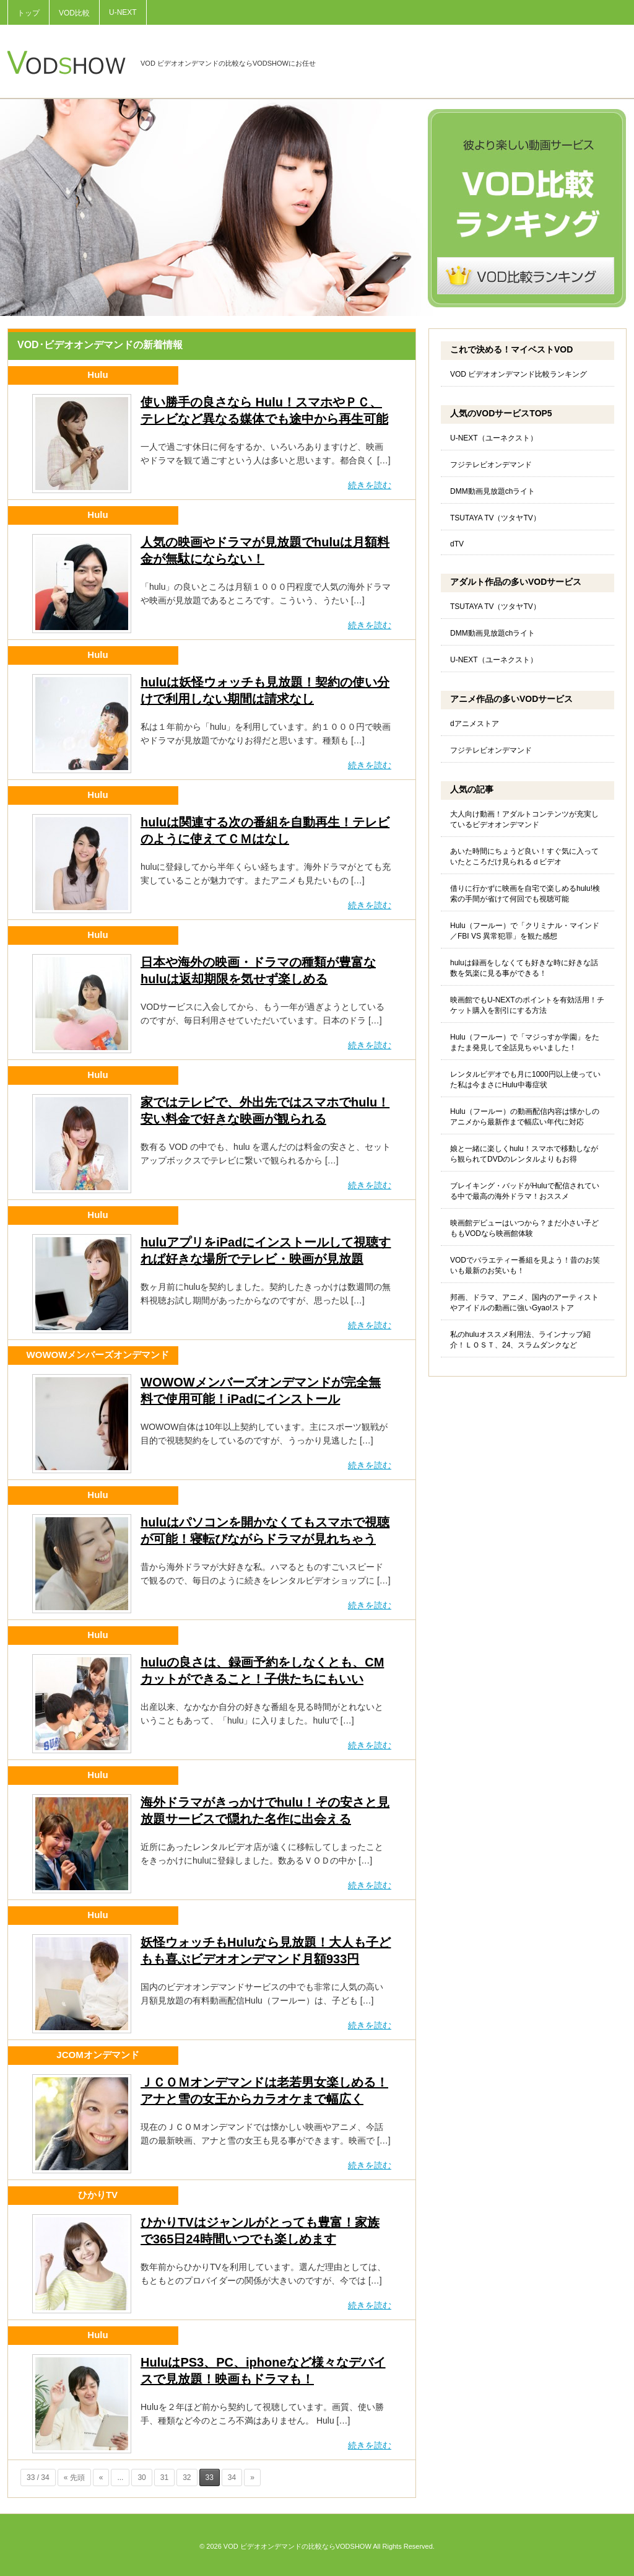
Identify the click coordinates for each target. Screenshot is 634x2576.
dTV (457, 544)
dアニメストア (474, 723)
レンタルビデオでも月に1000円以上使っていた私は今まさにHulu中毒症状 (525, 1079)
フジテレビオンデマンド (491, 464)
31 (164, 2477)
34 (232, 2477)
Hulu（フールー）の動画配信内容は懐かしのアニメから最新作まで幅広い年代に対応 (524, 1116)
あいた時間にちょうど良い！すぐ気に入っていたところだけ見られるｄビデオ (524, 856)
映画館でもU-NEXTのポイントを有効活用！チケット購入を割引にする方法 (527, 1005)
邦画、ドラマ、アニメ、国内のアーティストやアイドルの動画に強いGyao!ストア (524, 1302)
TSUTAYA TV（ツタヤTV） (495, 518)
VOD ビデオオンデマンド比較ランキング (518, 374)
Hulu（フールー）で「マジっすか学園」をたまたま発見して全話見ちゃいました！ (524, 1042)
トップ (28, 13)
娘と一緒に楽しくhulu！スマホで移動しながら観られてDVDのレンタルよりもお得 (524, 1153)
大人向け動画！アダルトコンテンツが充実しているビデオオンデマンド (524, 819)
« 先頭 (74, 2477)
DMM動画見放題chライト (492, 491)
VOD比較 (74, 13)
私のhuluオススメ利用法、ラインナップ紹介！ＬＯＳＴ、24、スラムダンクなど (520, 1339)
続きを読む (369, 485)
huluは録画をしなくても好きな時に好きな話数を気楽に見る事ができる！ (524, 968)
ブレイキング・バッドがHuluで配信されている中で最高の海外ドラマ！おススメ (524, 1191)
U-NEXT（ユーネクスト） (493, 438)
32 (187, 2477)
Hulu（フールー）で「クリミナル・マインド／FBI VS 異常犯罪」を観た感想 (524, 930)
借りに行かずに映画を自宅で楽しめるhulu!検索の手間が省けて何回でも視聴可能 (525, 893)
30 (141, 2477)
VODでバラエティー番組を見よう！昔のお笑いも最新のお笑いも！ (525, 1265)
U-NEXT (123, 12)
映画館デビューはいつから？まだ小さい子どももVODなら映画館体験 (524, 1228)
